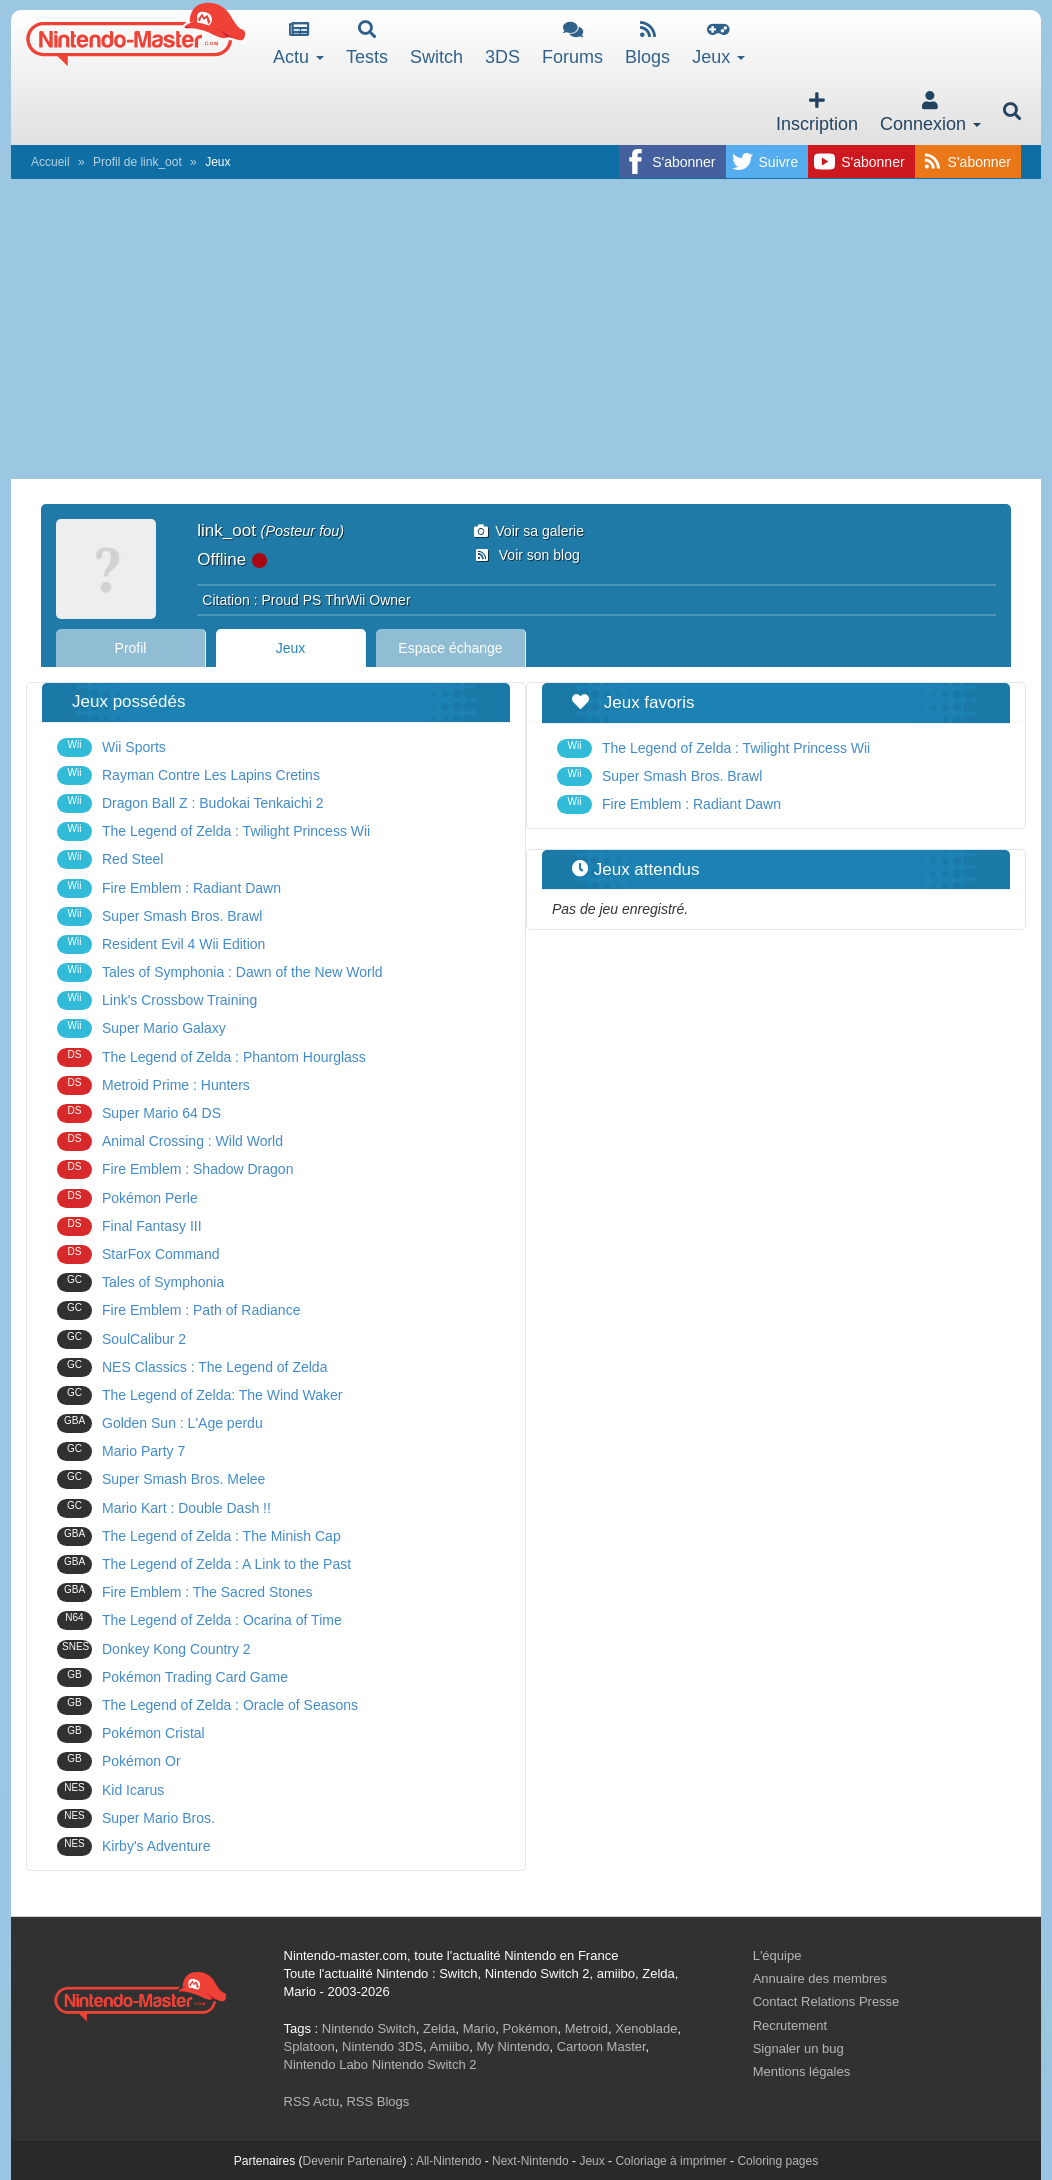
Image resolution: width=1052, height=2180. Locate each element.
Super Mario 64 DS (139, 1113)
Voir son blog (527, 555)
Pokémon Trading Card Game (172, 1677)
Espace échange (450, 648)
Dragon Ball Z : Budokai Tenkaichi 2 (190, 803)
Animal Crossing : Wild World (170, 1141)
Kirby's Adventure (134, 1846)
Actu (298, 43)
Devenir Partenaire (353, 2161)
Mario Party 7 (121, 1451)
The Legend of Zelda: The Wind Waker (199, 1395)
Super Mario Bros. (136, 1818)
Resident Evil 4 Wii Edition (161, 944)
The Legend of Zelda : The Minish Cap (199, 1536)
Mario (479, 2028)
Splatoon (309, 2046)
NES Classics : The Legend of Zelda (192, 1367)
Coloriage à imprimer (670, 2161)
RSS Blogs (377, 2101)
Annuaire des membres (820, 1978)
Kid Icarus (110, 1790)
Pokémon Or (119, 1761)
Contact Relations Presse (826, 2001)
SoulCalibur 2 (121, 1339)
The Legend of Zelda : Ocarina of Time (199, 1620)
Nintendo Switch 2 (424, 2064)
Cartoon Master (601, 2046)
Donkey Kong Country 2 (154, 1649)
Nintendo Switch (369, 2028)
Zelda (439, 2028)
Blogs (647, 43)
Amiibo (450, 2046)
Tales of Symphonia (140, 1282)
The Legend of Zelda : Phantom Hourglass (211, 1057)
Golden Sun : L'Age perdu (160, 1423)
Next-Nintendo (530, 2161)
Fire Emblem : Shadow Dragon (175, 1169)
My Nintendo (513, 2046)
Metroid (586, 2028)
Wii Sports (111, 747)
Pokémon (530, 2028)
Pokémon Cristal (131, 1733)
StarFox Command (138, 1254)
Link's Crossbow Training (157, 1000)
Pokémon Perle (127, 1198)
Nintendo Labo (326, 2064)
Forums (572, 43)
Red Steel (110, 859)
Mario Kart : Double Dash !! (164, 1508)
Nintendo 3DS (382, 2046)
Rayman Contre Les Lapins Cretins (188, 775)
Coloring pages (777, 2161)
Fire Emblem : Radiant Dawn (169, 888)
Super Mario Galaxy (141, 1028)
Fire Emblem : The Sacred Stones (185, 1592)
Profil (131, 648)
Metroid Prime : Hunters (153, 1085)
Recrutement (790, 2025)
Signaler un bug (798, 2048)
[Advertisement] (526, 329)
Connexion (930, 112)
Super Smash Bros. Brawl (159, 916)
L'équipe (777, 1955)
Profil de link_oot (137, 162)
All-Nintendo (448, 2161)
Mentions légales (802, 2071)
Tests (367, 43)
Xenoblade (646, 2028)
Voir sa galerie (529, 531)
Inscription (817, 112)
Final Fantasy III (129, 1226)
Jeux (718, 43)
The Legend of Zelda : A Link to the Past (204, 1564)
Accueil (50, 162)
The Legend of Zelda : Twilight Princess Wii (213, 831)
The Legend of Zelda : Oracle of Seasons (207, 1705)
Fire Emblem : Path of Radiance (178, 1310)
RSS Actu (312, 2101)
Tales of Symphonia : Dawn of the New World (220, 972)
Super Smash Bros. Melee (161, 1479)
